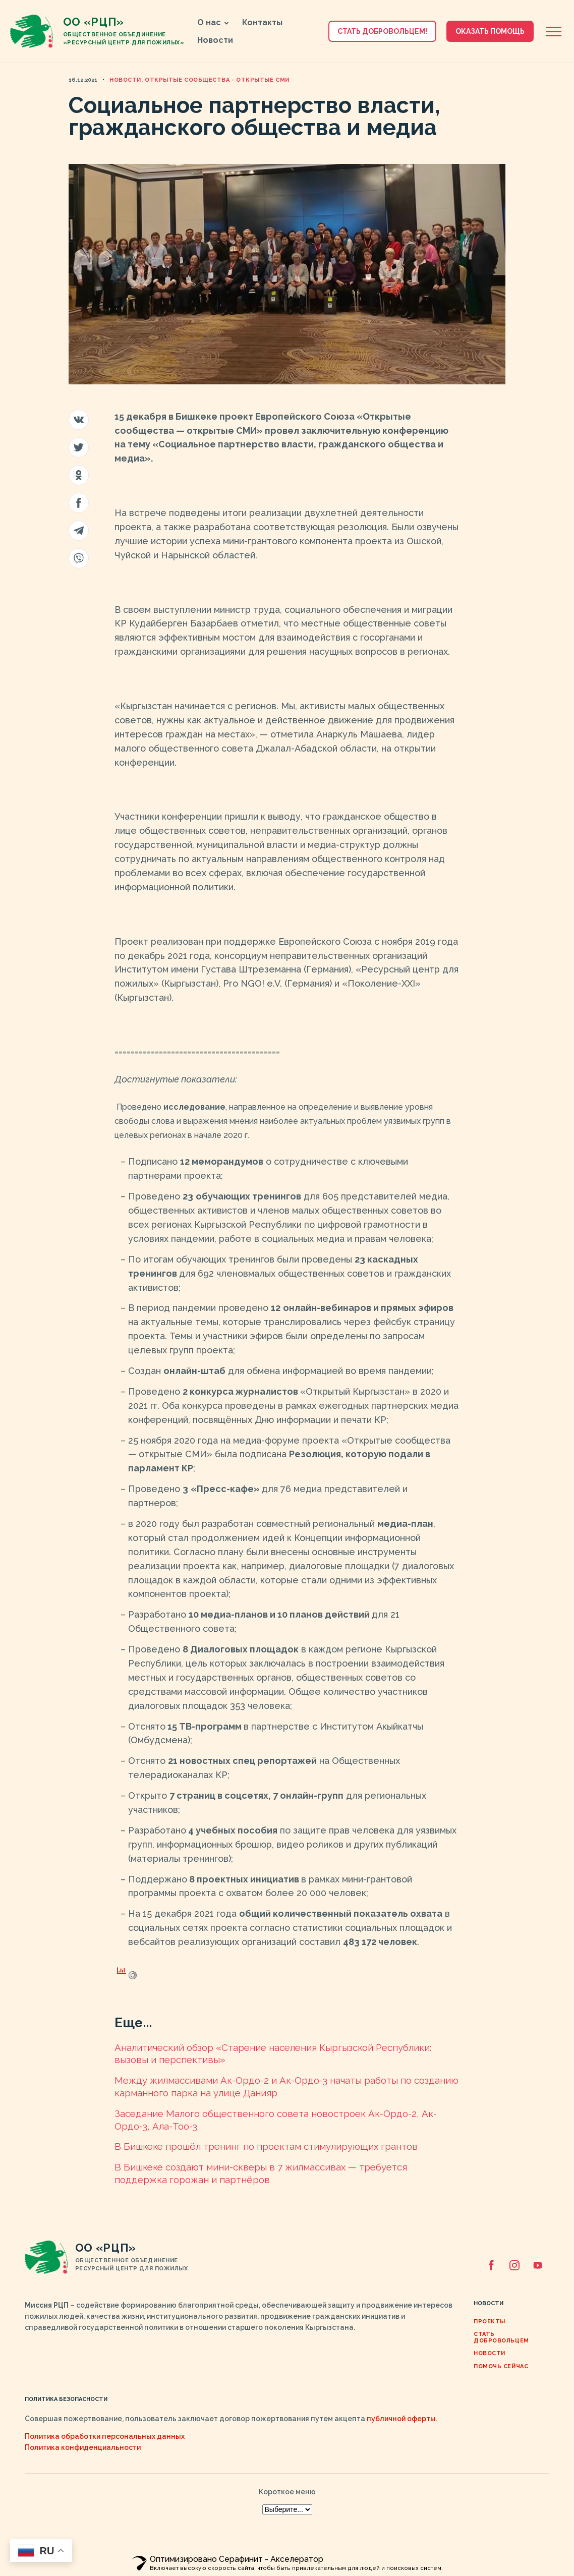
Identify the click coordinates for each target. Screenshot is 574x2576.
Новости (215, 40)
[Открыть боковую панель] (554, 31)
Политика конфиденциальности (83, 2447)
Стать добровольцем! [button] (382, 31)
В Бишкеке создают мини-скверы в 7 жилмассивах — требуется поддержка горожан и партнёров (260, 2173)
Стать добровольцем (501, 2337)
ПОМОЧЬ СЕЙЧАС (501, 2366)
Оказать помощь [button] (490, 31)
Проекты (489, 2321)
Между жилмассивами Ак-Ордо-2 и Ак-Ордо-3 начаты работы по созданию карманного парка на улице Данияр (286, 2086)
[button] (226, 23)
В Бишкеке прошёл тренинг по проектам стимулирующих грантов (266, 2146)
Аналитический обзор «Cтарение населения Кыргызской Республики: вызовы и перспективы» (272, 2054)
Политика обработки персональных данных (105, 2436)
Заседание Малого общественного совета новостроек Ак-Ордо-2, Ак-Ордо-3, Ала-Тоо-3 (275, 2120)
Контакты (262, 22)
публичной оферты (401, 2419)
